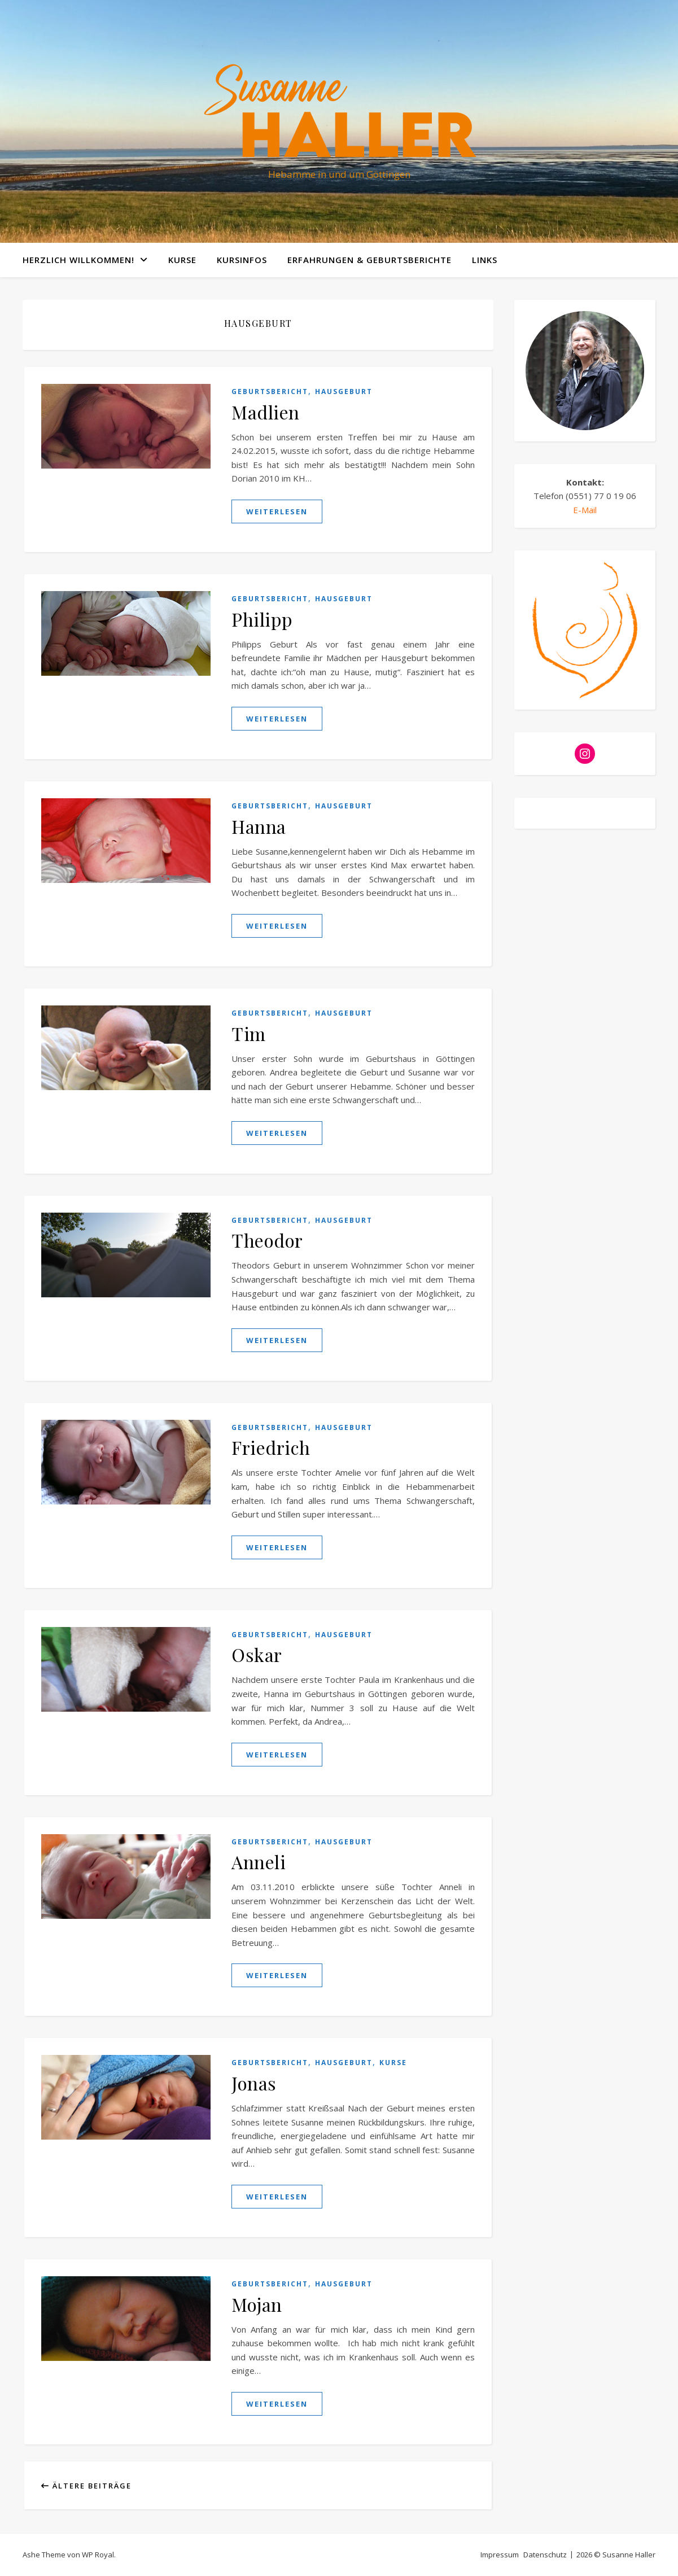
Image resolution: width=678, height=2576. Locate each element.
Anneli (258, 1861)
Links (484, 259)
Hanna (258, 826)
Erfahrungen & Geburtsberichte (369, 259)
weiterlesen (277, 511)
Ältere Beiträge (86, 2486)
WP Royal (98, 2554)
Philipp (262, 619)
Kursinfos (242, 259)
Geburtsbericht (269, 391)
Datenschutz (545, 2554)
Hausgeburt (344, 391)
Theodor (267, 1240)
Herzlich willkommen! (78, 259)
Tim (248, 1033)
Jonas (254, 2083)
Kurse (182, 259)
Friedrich (270, 1447)
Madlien (265, 412)
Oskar (256, 1654)
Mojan (256, 2304)
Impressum (499, 2554)
